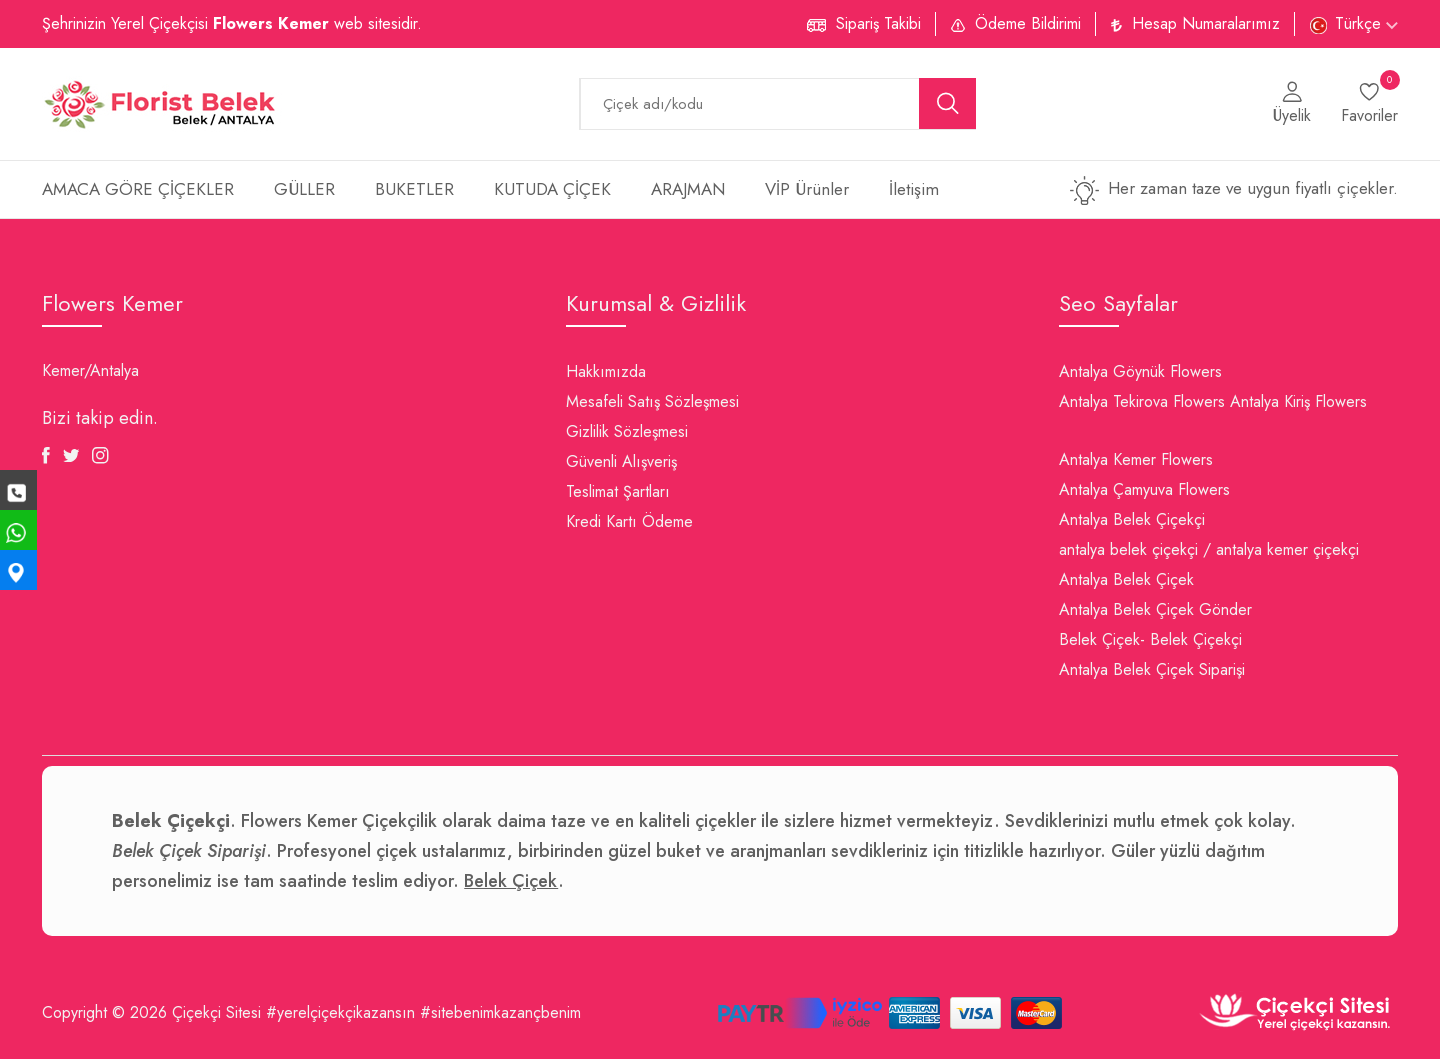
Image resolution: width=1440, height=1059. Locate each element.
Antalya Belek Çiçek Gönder (1155, 609)
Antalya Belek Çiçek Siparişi (1152, 669)
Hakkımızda (606, 371)
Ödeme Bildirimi (1028, 23)
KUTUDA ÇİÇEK (552, 189)
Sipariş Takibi (878, 23)
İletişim (914, 189)
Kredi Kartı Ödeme (629, 521)
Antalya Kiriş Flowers (1298, 401)
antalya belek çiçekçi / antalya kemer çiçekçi (1209, 549)
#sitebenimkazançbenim (500, 1012)
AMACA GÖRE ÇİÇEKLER (138, 189)
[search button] (948, 103)
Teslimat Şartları (618, 491)
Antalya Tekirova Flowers (1142, 401)
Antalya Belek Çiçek (1126, 579)
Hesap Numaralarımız (1206, 23)
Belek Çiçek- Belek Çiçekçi (1150, 639)
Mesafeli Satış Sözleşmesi (652, 401)
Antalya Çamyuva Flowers (1144, 489)
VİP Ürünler (807, 189)
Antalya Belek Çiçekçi (1132, 519)
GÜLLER (304, 189)
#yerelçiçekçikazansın (340, 1012)
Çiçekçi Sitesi (216, 1012)
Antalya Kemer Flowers (1136, 459)
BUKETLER (414, 189)
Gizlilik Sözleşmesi (627, 431)
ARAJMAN (688, 189)
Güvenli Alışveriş (621, 461)
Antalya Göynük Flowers (1140, 371)
